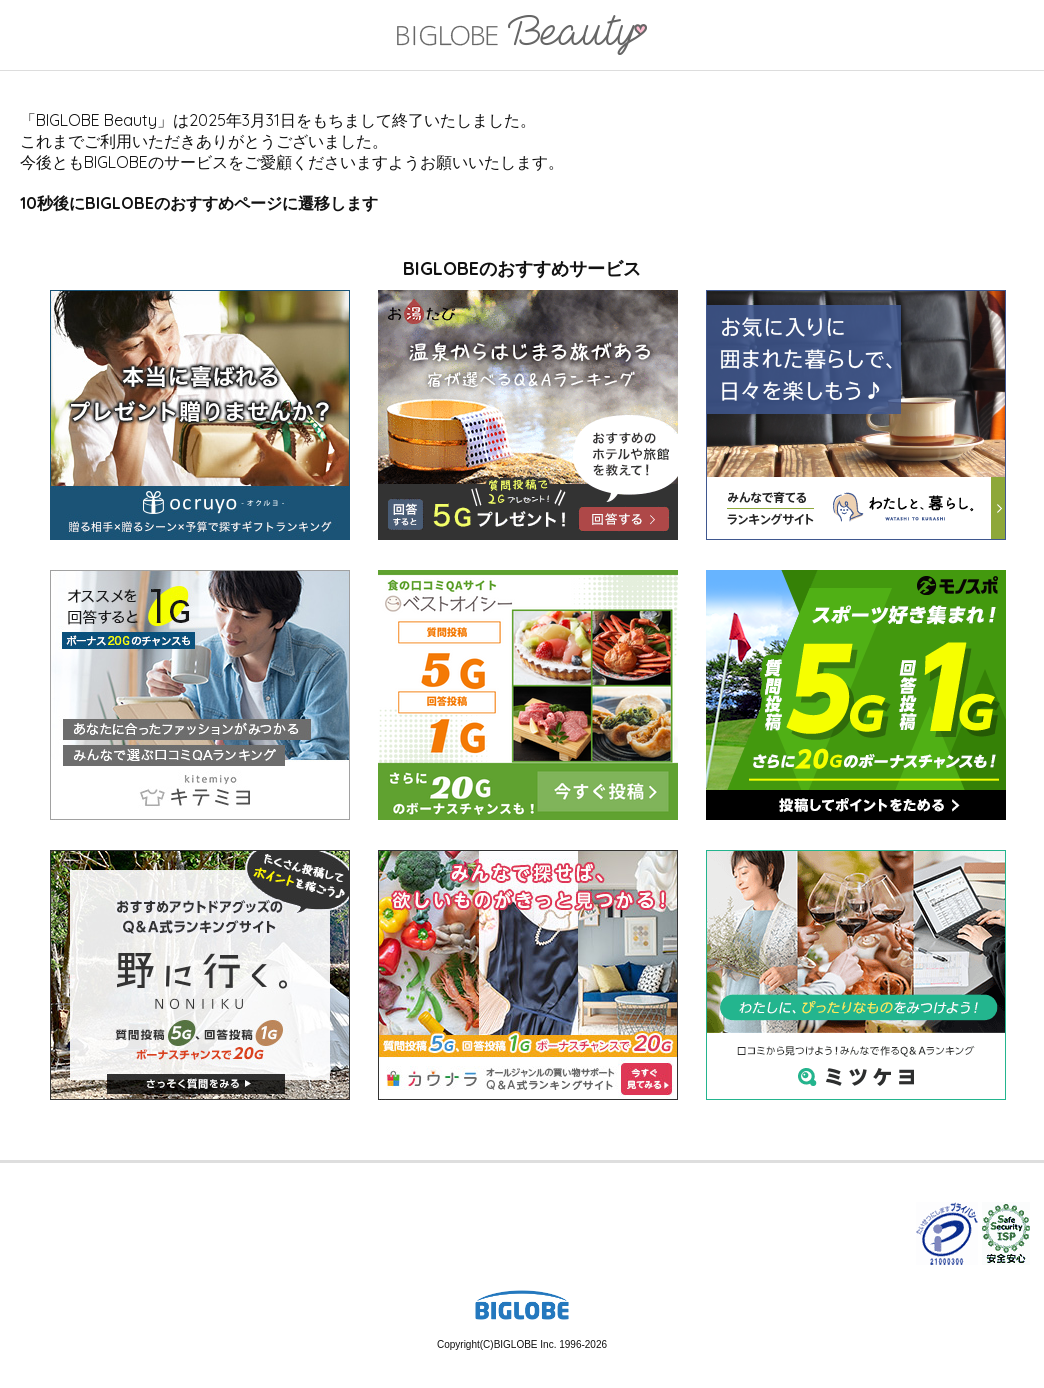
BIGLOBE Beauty (522, 37)
